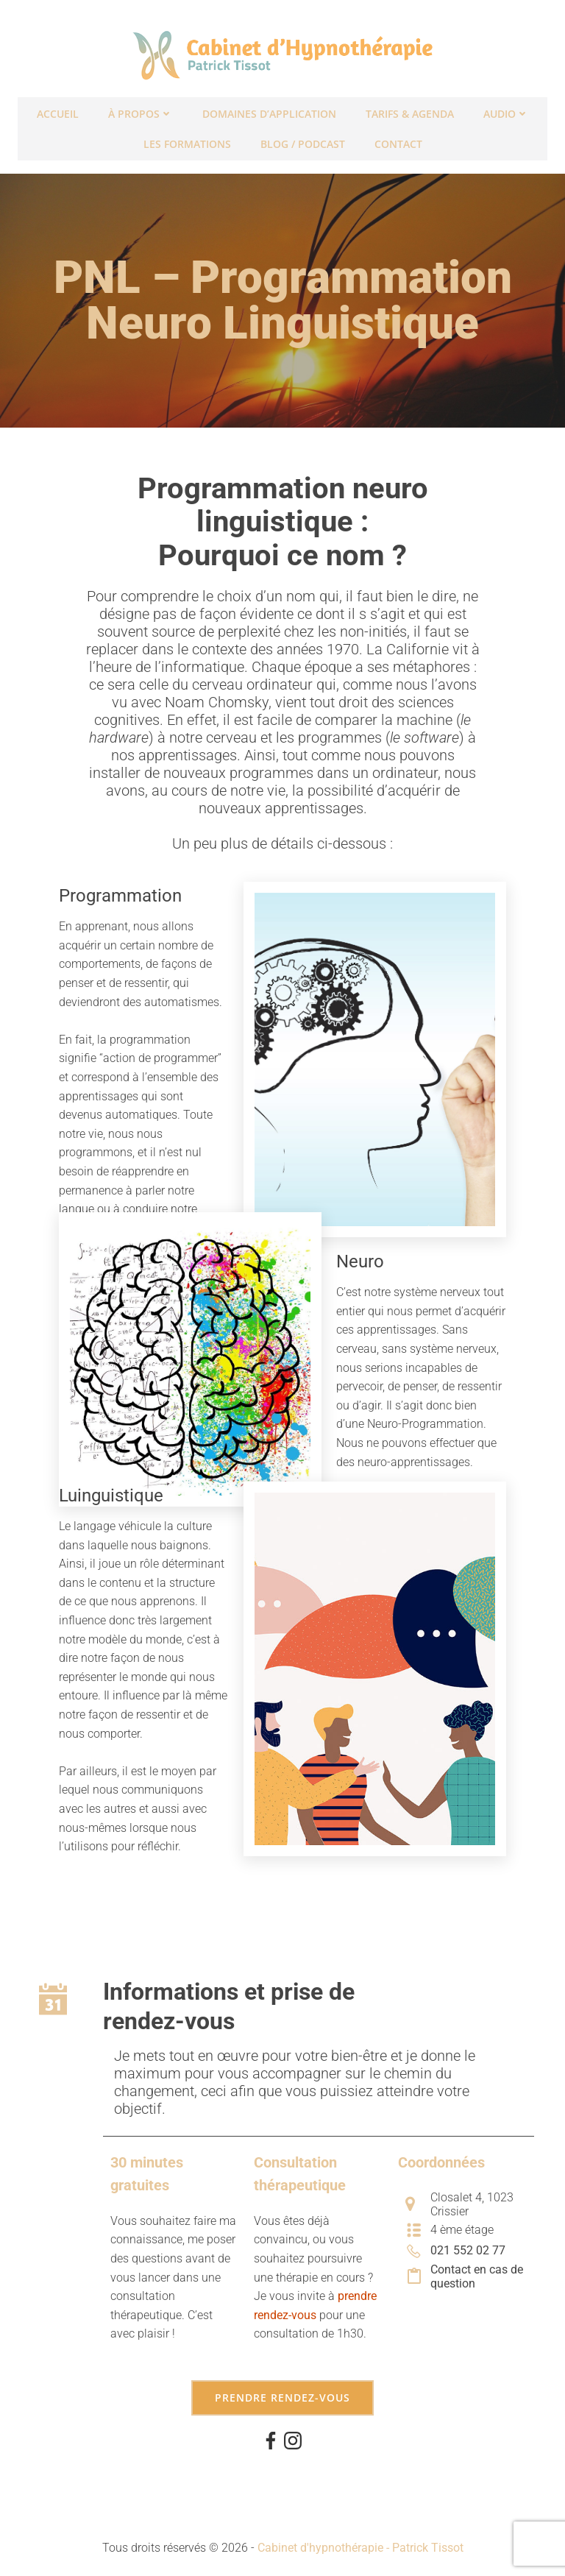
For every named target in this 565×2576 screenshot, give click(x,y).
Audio (506, 111)
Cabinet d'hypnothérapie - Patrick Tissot (360, 2537)
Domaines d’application (269, 111)
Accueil (58, 111)
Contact (398, 141)
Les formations (187, 141)
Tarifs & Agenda (410, 111)
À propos (140, 111)
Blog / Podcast (302, 141)
